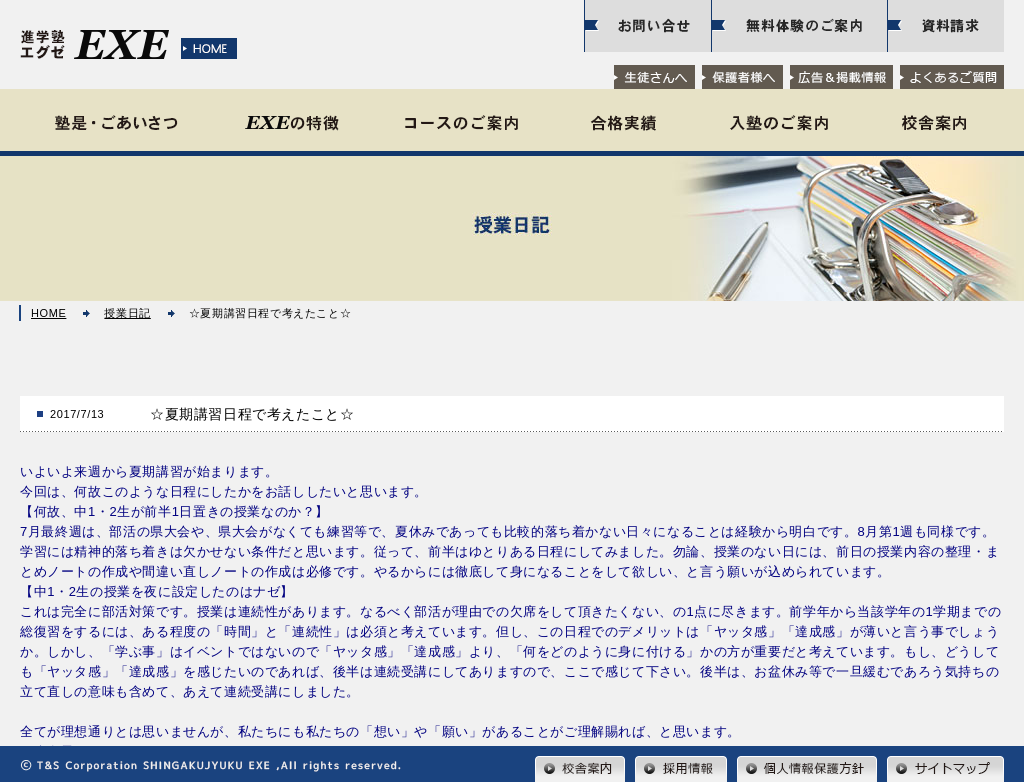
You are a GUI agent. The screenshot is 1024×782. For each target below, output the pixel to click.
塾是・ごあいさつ (117, 122)
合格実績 (624, 122)
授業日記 (127, 313)
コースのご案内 (462, 122)
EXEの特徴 (291, 122)
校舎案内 (934, 122)
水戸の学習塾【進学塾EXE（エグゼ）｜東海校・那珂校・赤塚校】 (134, 47)
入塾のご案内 (778, 122)
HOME (48, 313)
